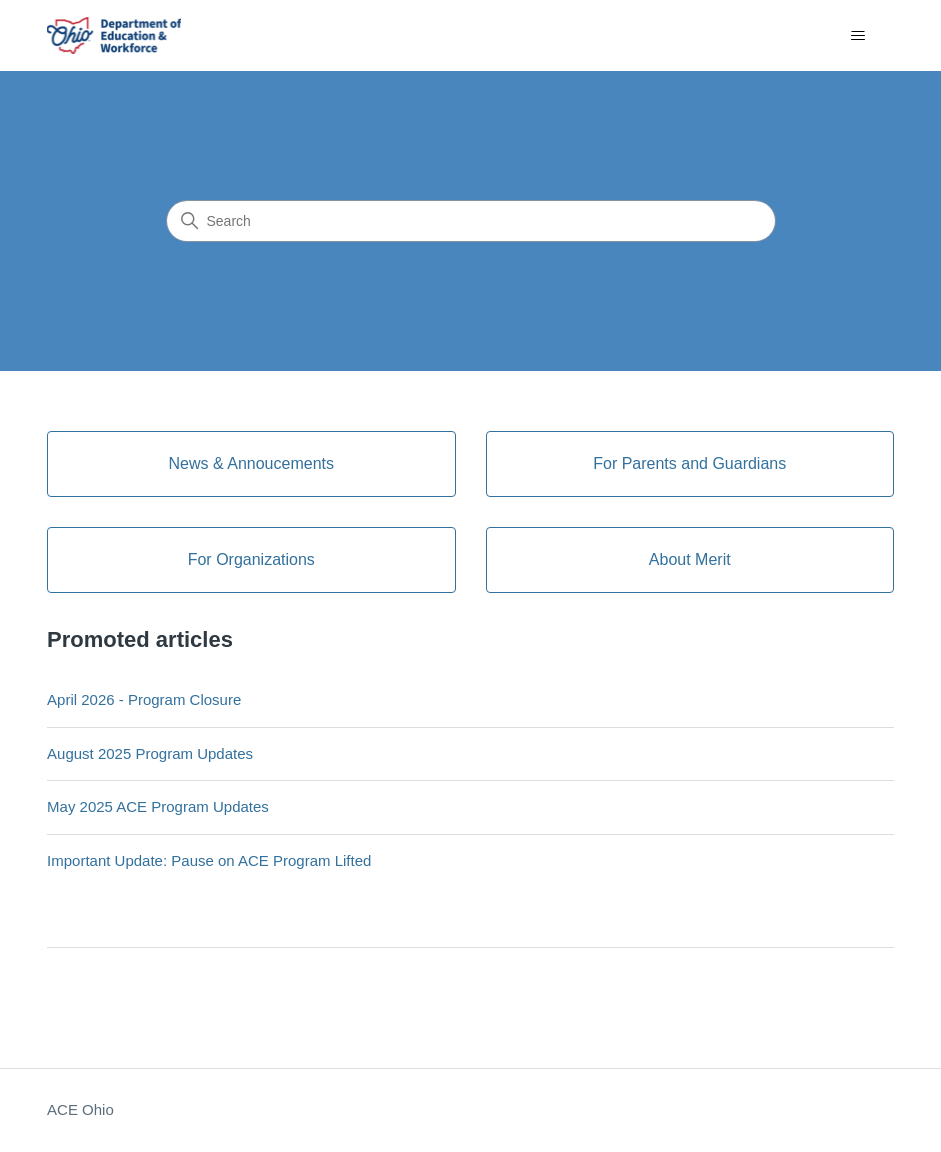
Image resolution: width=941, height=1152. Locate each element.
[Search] (471, 221)
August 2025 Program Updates (150, 753)
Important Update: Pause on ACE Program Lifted (209, 860)
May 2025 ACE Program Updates (158, 806)
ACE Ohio (80, 1109)
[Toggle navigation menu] (858, 36)
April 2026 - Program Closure (144, 699)
